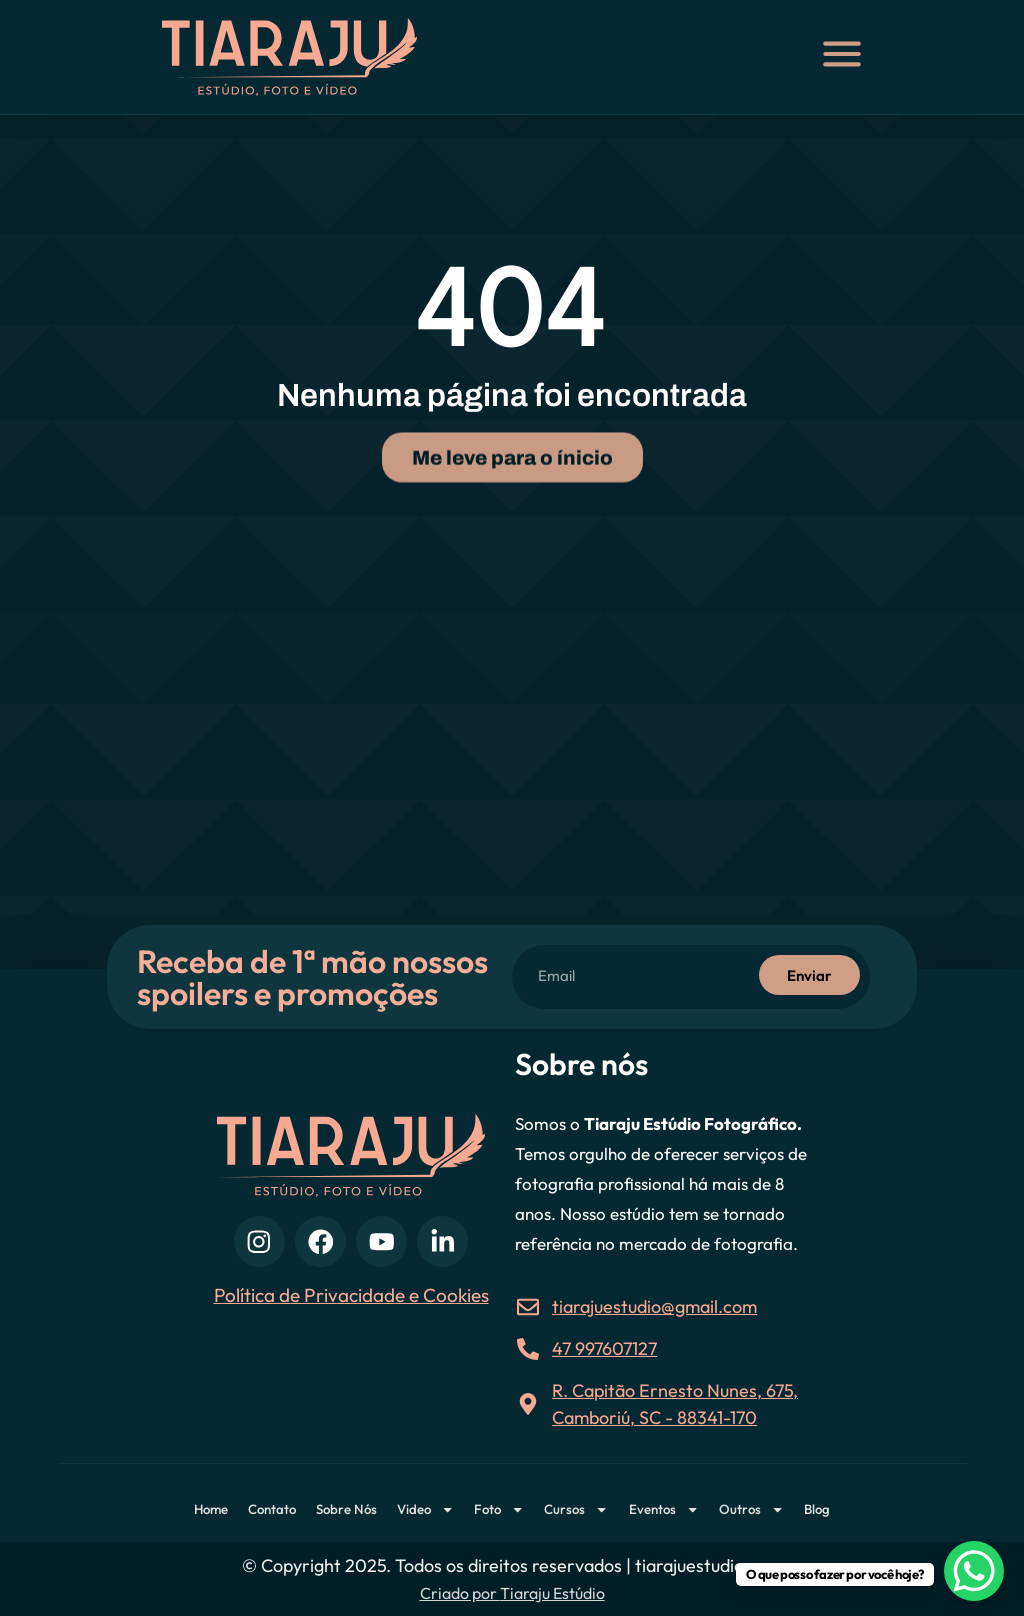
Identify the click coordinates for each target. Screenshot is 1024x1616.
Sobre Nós (346, 1509)
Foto (499, 1509)
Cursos (576, 1509)
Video (425, 1509)
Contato (272, 1509)
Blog (817, 1509)
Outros (751, 1509)
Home (211, 1509)
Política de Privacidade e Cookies (351, 1295)
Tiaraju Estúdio (552, 1593)
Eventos (664, 1509)
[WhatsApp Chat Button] (974, 1571)
